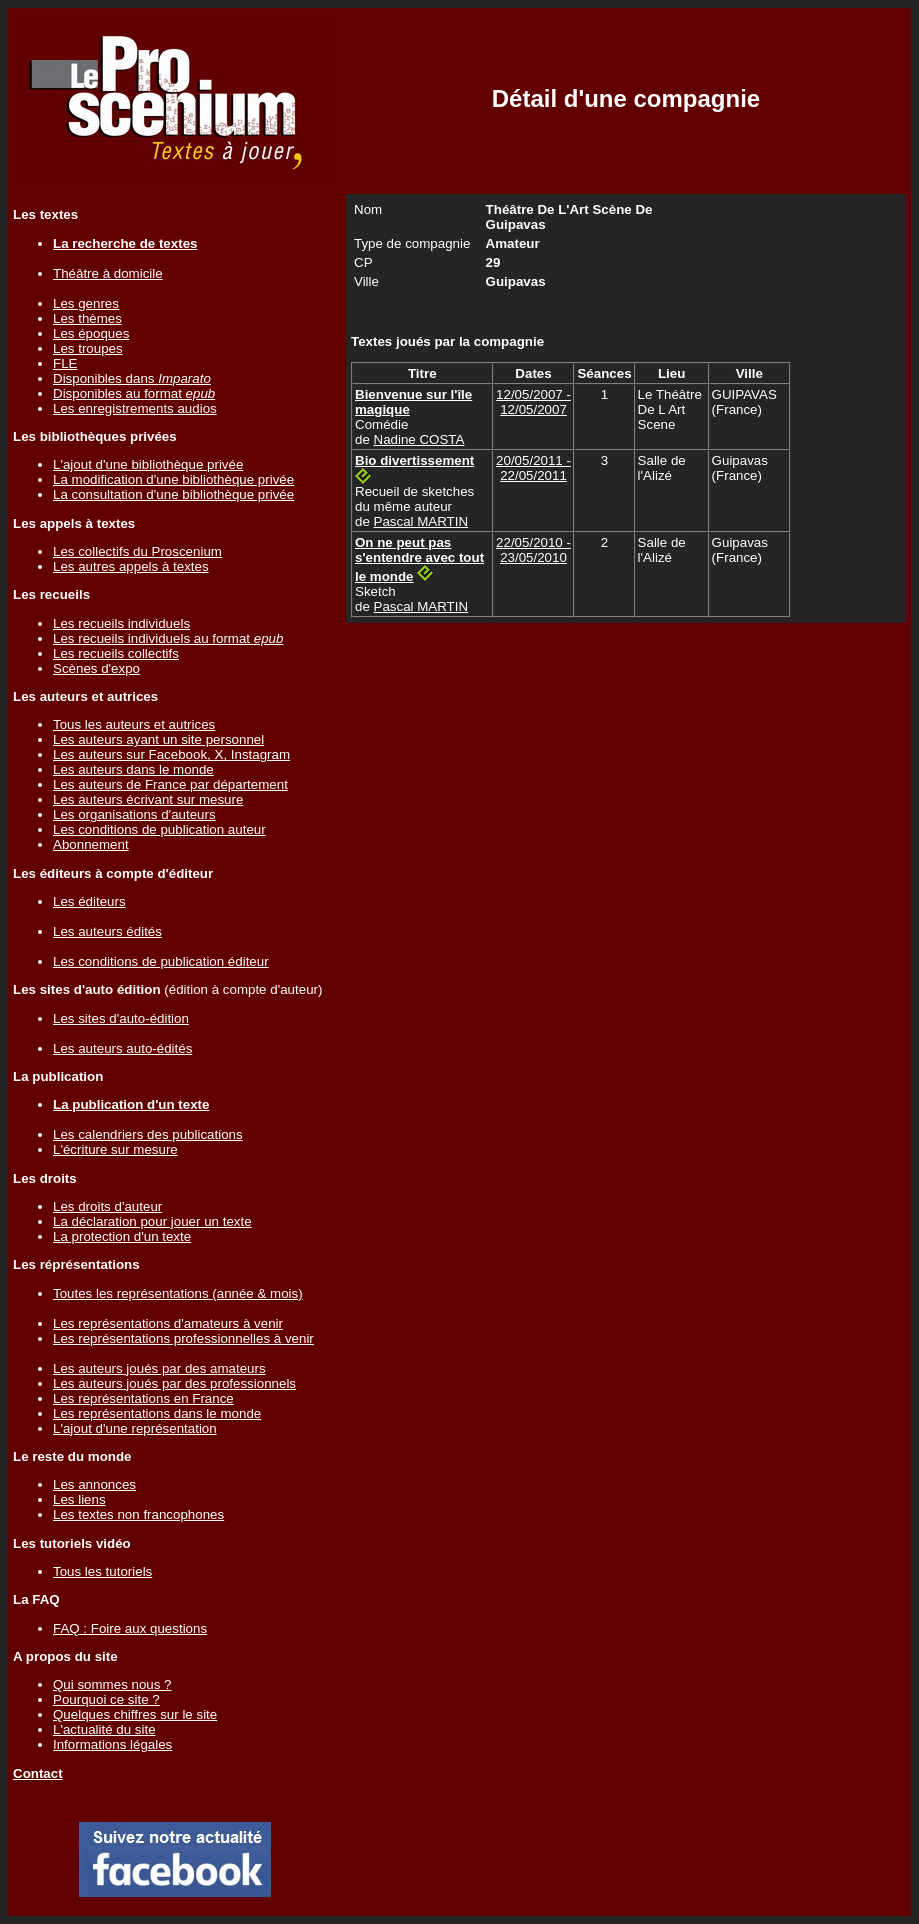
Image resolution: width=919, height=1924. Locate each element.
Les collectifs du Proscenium (137, 551)
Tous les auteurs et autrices (134, 724)
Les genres (86, 303)
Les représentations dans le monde (157, 1413)
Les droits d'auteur (107, 1206)
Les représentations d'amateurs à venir (168, 1323)
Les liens (79, 1499)
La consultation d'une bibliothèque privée (173, 494)
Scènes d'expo (96, 668)
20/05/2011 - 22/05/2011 (533, 468)
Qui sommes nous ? (112, 1684)
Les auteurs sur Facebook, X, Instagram (171, 754)
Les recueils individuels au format (168, 638)
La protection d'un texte (122, 1236)
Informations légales (112, 1744)
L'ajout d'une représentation (135, 1428)
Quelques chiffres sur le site (135, 1714)
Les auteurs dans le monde (133, 769)
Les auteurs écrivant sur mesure (148, 799)
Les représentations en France (143, 1398)
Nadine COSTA (419, 439)
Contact (38, 1773)
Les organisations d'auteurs (134, 814)
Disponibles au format (134, 393)
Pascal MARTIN (421, 521)
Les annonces (94, 1484)
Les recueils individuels (121, 623)
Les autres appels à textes (131, 566)
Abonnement (91, 844)
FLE (65, 363)
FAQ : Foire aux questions (130, 1628)
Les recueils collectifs (116, 653)
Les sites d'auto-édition (121, 1018)
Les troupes (88, 348)
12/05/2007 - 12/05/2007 (533, 402)
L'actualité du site (104, 1729)
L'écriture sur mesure (115, 1149)
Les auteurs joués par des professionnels (174, 1383)
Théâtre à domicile (108, 273)
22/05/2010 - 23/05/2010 (533, 550)
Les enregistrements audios (135, 408)
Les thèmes (87, 318)
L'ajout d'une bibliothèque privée (148, 464)
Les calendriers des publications (148, 1134)
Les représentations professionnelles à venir (183, 1338)
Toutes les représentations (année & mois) (178, 1293)
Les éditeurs (89, 901)
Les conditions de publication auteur (159, 829)
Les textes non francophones (138, 1514)
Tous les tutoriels (102, 1571)
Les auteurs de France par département (170, 784)
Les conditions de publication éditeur (161, 961)
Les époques (91, 333)
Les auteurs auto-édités (122, 1048)
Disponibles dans (132, 378)
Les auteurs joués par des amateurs (159, 1368)
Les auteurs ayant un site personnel (158, 739)
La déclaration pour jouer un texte (152, 1221)
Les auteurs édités (107, 931)
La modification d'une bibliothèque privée (173, 479)
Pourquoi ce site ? (106, 1699)
